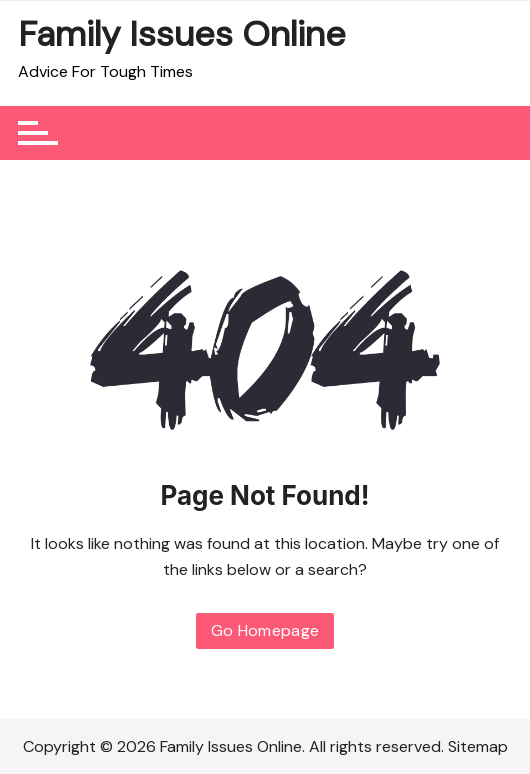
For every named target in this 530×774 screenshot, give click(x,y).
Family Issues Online (182, 34)
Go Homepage (265, 630)
